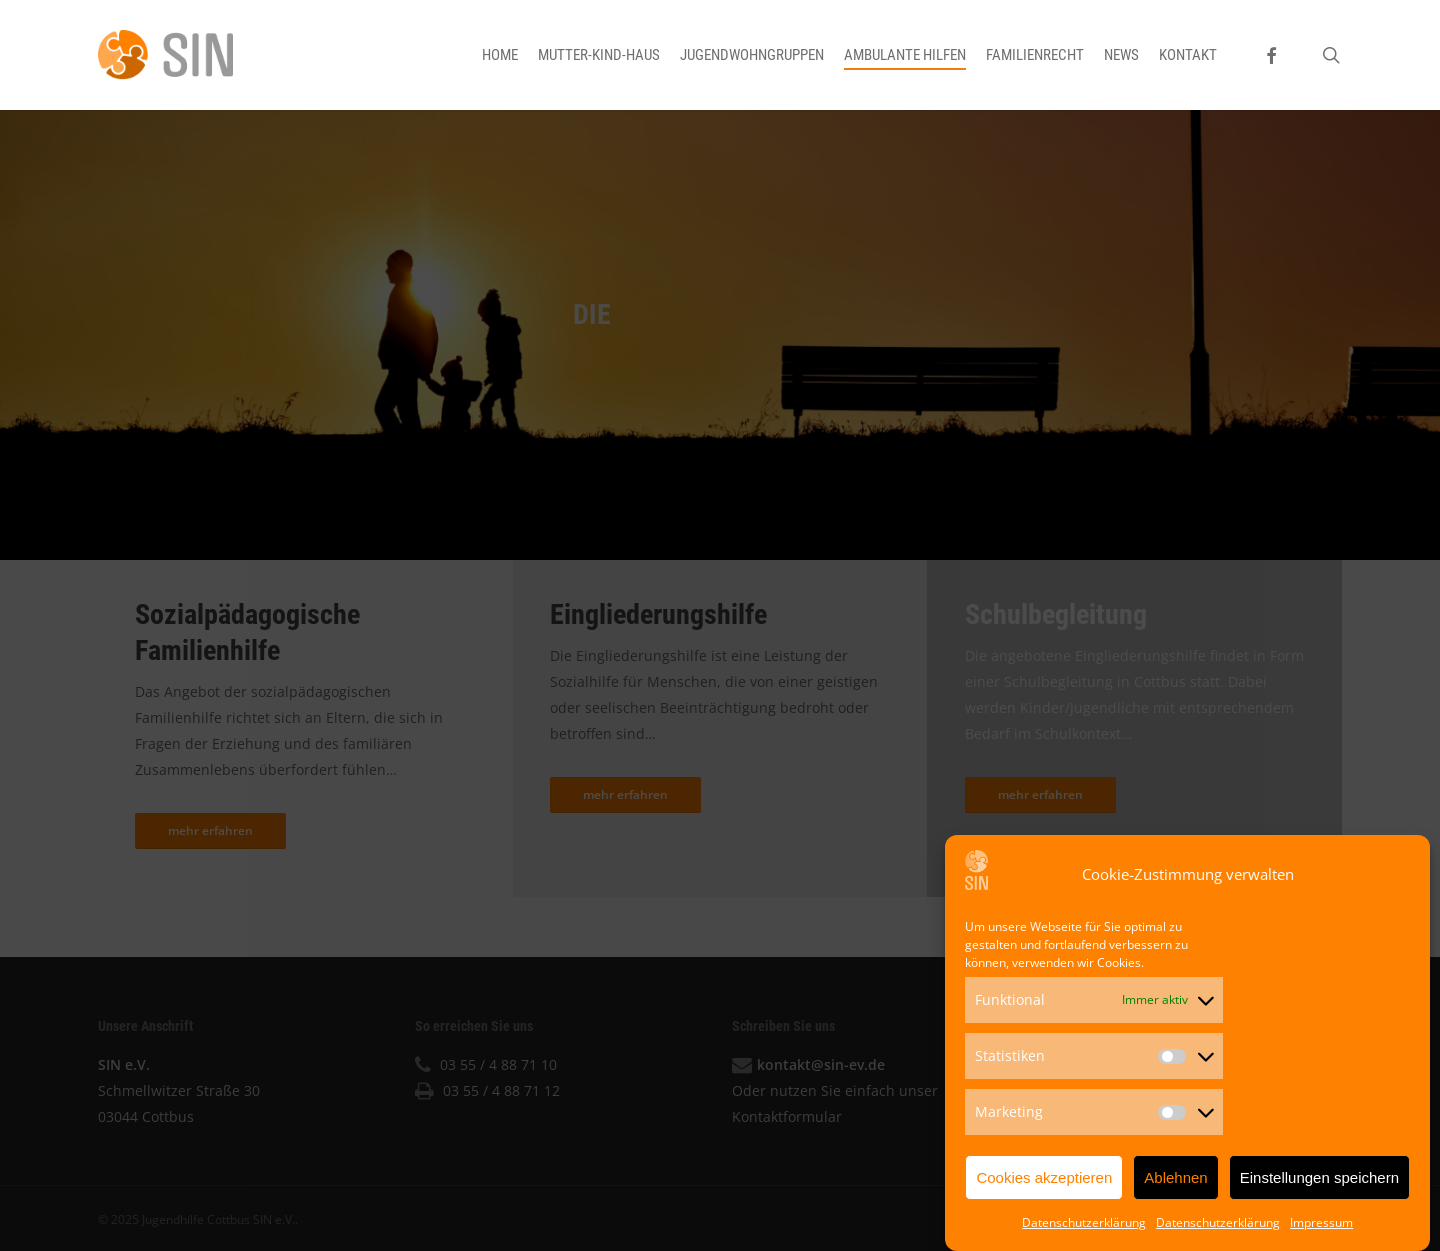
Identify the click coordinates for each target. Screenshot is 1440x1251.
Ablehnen (1175, 1181)
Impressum (1321, 1227)
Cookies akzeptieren (1044, 1181)
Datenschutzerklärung (1084, 1227)
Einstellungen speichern (1319, 1181)
